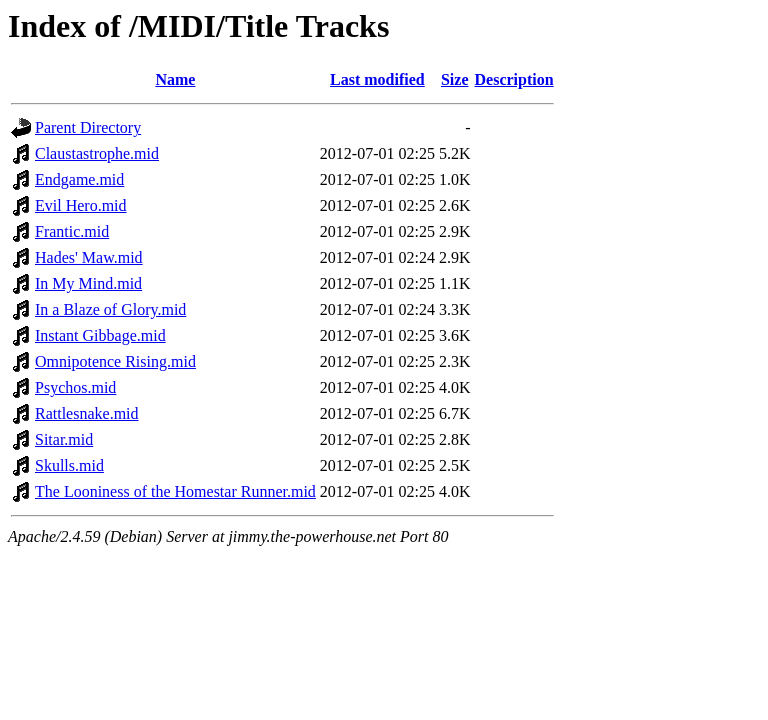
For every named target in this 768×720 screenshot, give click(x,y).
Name (175, 79)
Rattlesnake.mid (87, 413)
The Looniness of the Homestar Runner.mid (175, 491)
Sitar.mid (64, 439)
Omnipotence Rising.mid (115, 361)
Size (455, 79)
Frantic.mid (72, 231)
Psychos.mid (75, 387)
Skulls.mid (69, 465)
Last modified (377, 79)
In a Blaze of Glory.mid (110, 309)
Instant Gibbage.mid (100, 335)
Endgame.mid (79, 179)
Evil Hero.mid (81, 205)
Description (514, 79)
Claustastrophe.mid (97, 153)
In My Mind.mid (88, 283)
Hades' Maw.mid (89, 257)
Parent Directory (88, 127)
